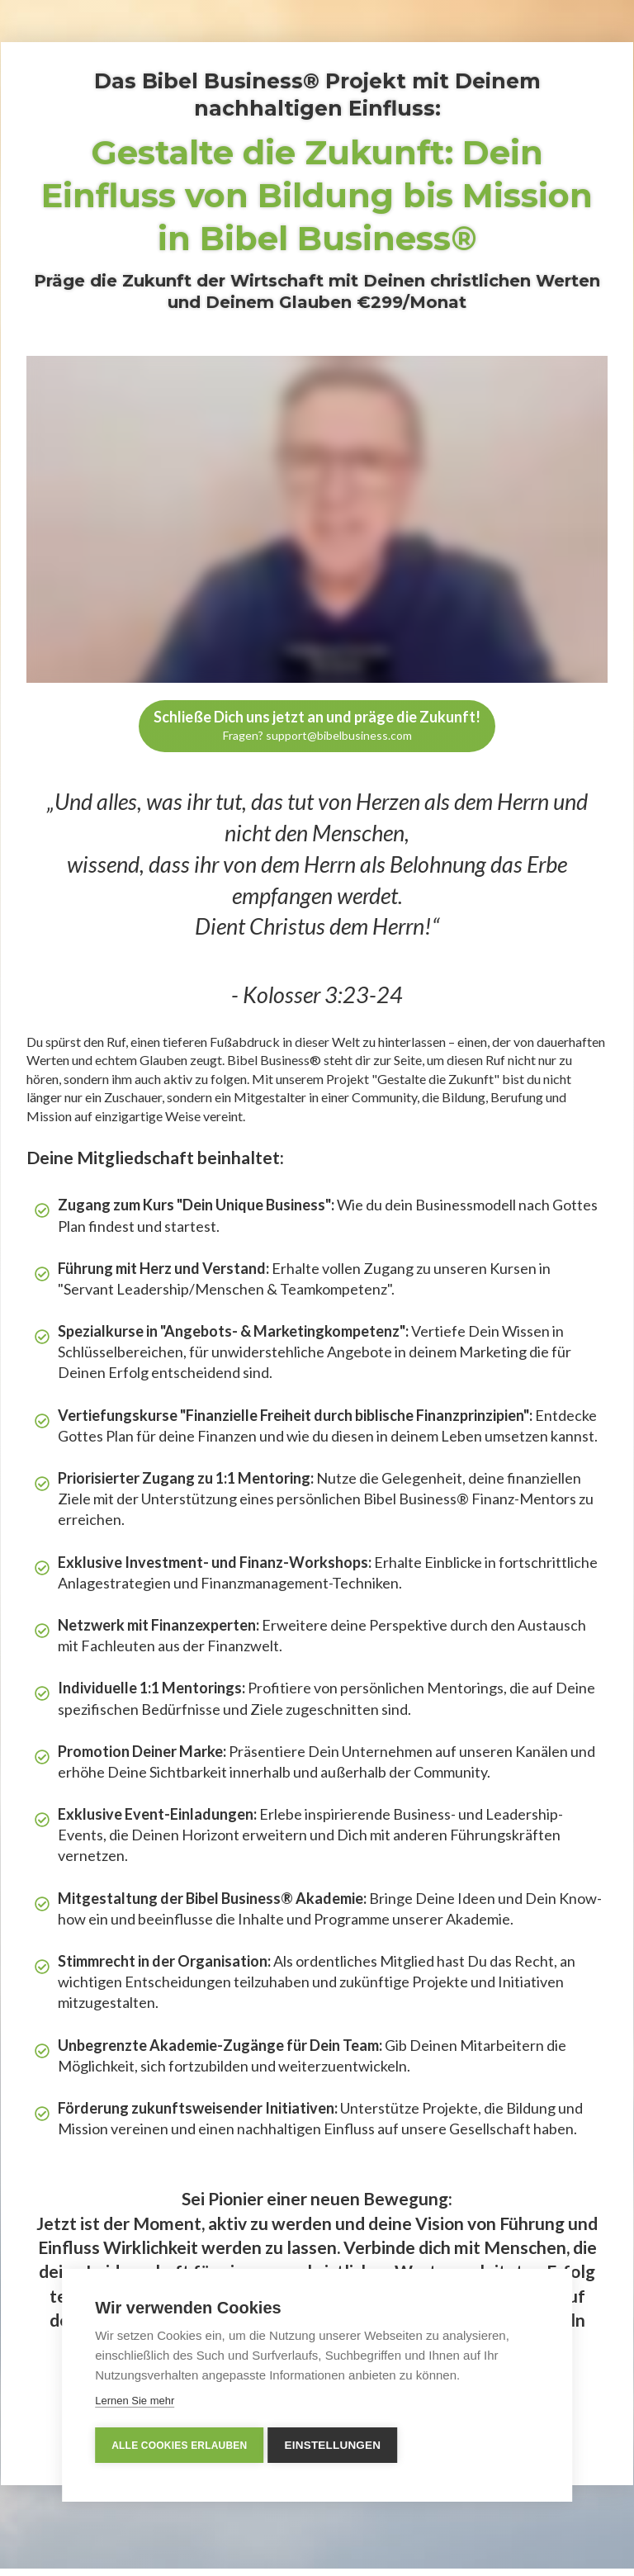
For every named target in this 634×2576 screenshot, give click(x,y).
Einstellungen (336, 2445)
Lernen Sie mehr (134, 2400)
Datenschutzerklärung (567, 2551)
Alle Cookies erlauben (179, 2445)
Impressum (481, 2551)
